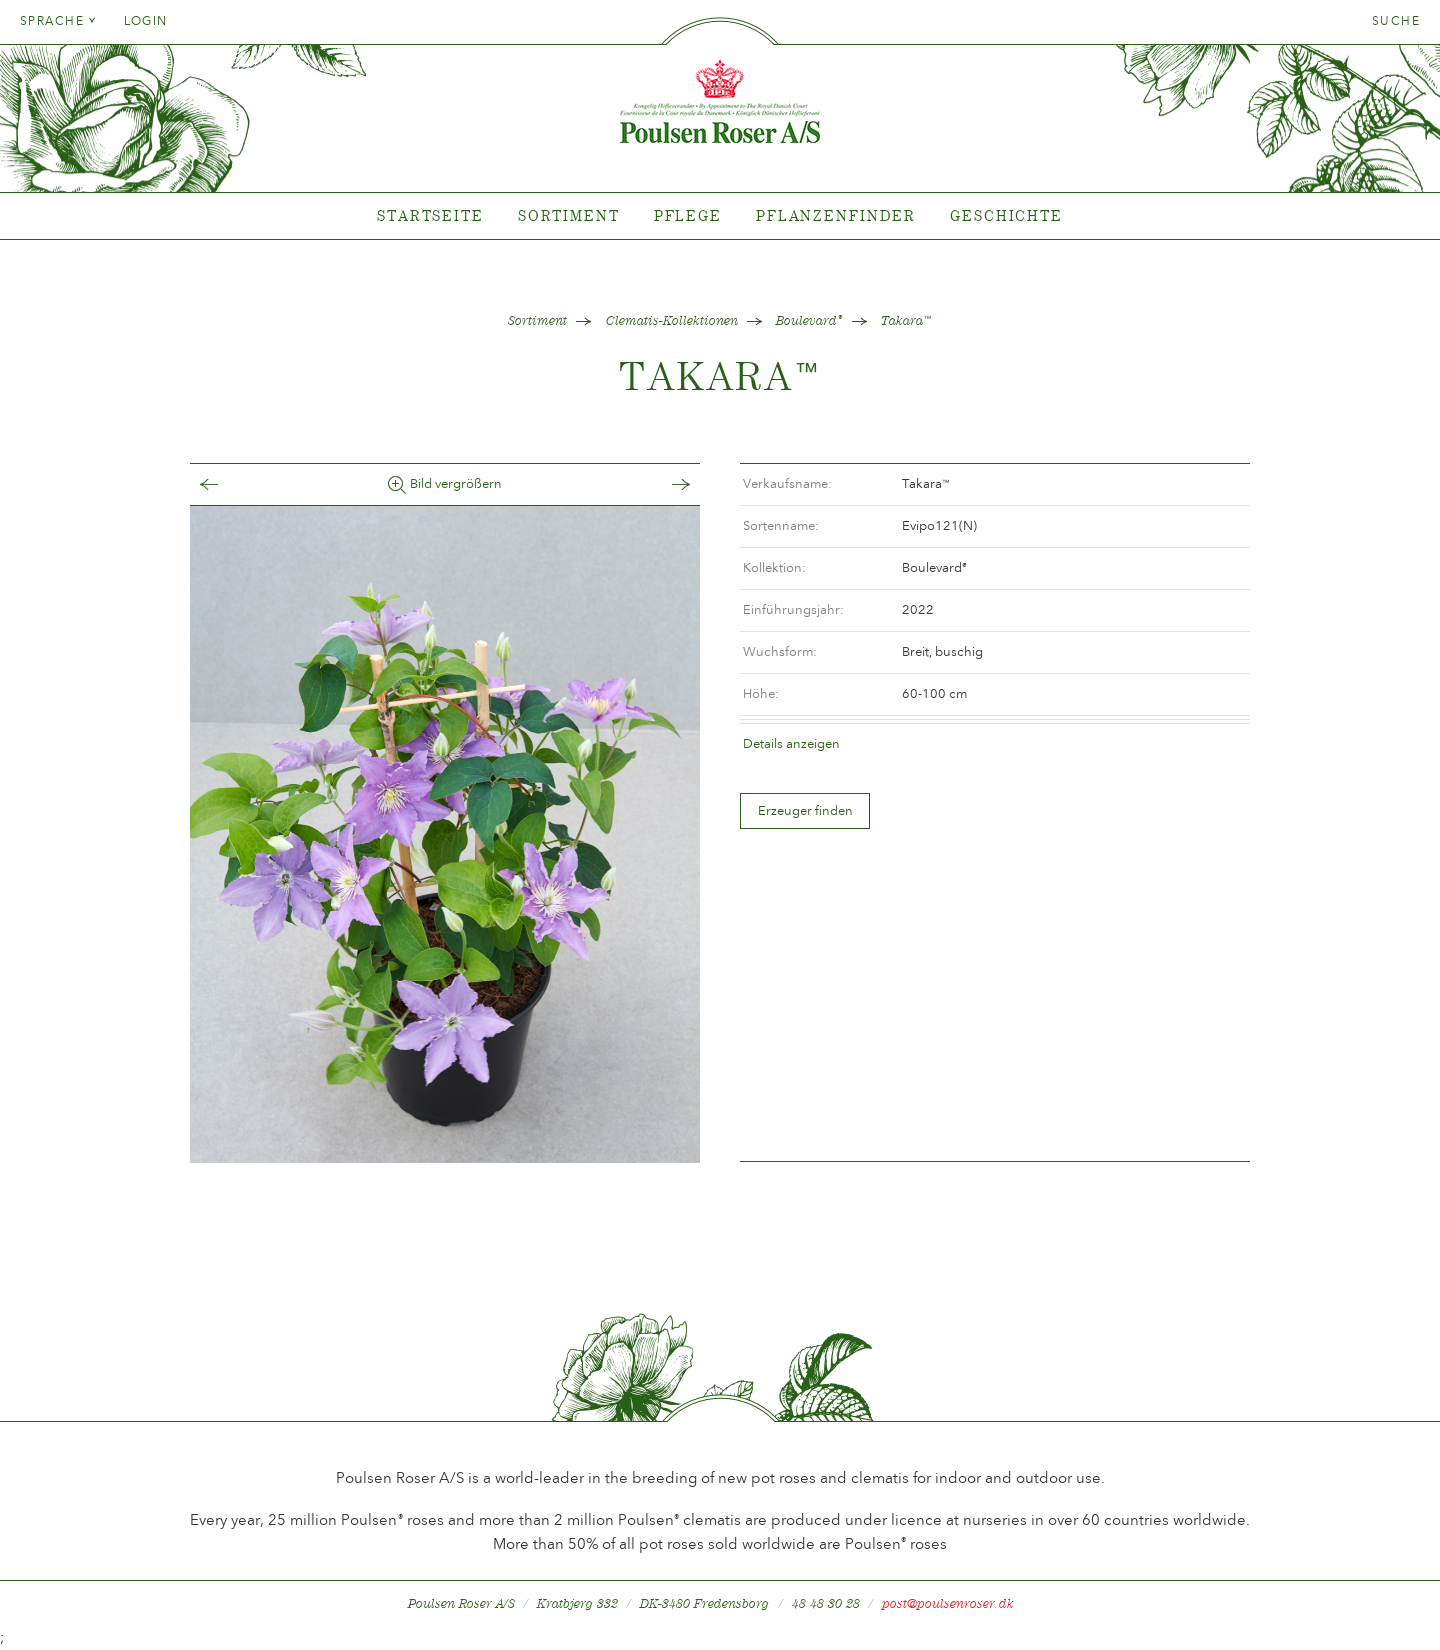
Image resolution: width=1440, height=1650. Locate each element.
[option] (445, 834)
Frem (661, 484)
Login (146, 21)
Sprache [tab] (58, 21)
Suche (1396, 21)
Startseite (430, 215)
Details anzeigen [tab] (791, 743)
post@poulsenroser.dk (948, 1603)
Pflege (688, 215)
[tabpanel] (720, 216)
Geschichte (1006, 215)
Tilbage (229, 484)
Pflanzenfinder (836, 215)
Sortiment (569, 215)
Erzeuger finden (805, 810)
